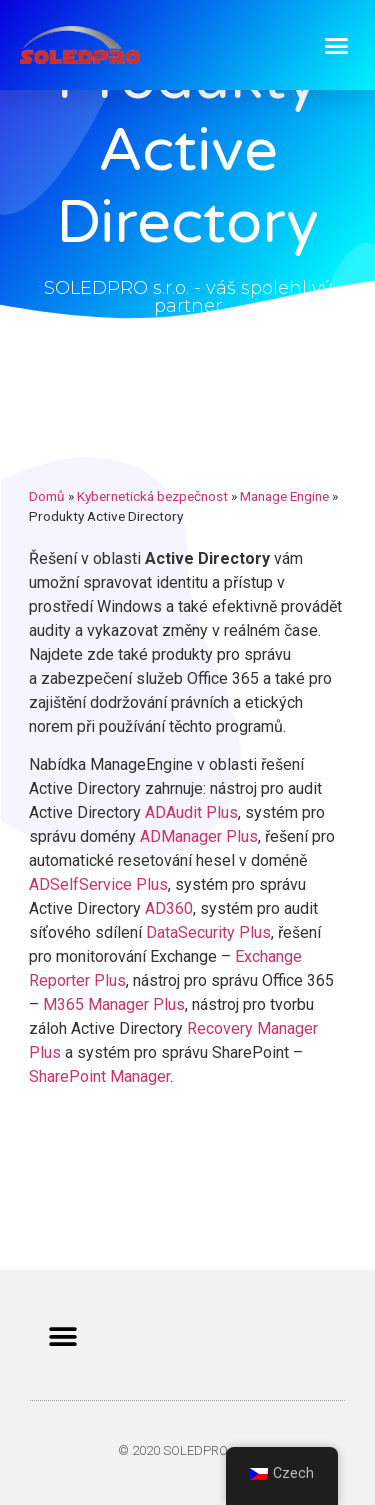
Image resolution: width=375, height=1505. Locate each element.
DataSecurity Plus (208, 932)
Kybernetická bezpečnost (152, 496)
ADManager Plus (199, 836)
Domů (47, 496)
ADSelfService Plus (98, 884)
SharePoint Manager (99, 1076)
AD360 (169, 908)
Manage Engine (284, 496)
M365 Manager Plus (114, 1004)
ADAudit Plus (191, 812)
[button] (337, 45)
